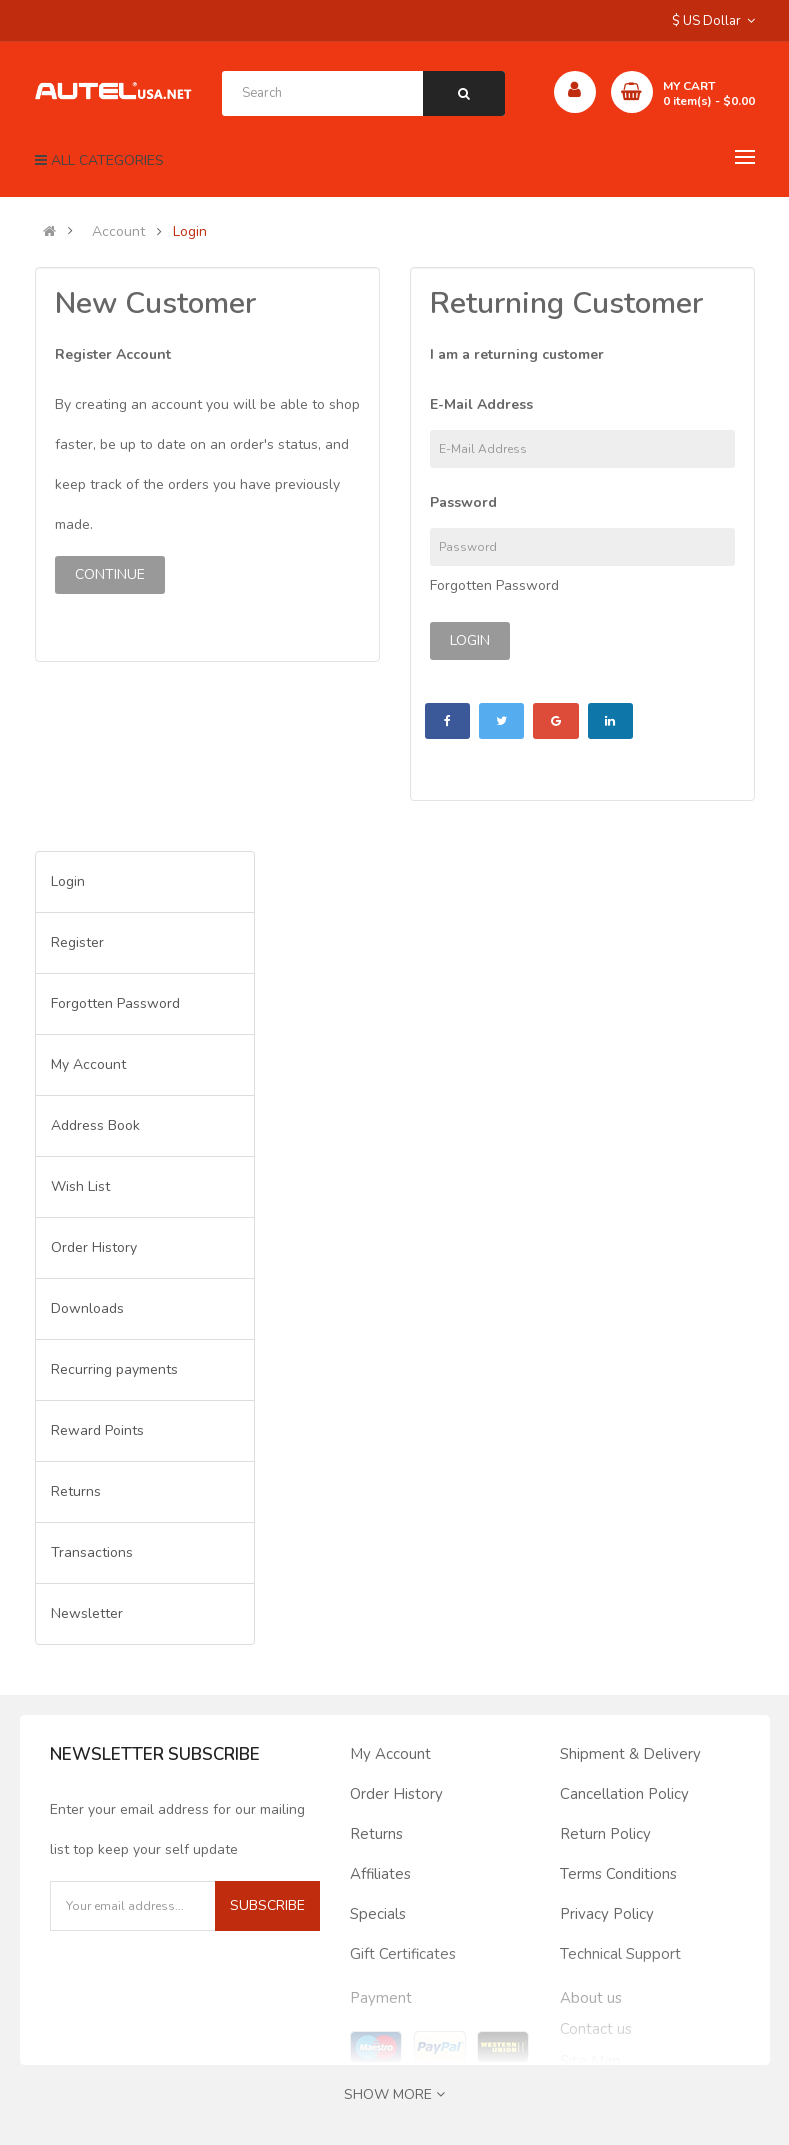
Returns (76, 1491)
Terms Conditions (618, 1874)
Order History (94, 1247)
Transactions (92, 1552)
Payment (381, 1998)
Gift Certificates (403, 1954)
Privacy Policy (607, 1914)
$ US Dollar (713, 21)
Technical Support (620, 1954)
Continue (110, 574)
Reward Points (97, 1430)
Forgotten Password (494, 585)
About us (591, 1998)
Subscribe (267, 1905)
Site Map (590, 2061)
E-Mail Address (481, 404)
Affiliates (380, 1874)
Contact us (596, 2029)
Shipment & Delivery (630, 1754)
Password (463, 502)
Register (77, 942)
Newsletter (87, 1613)
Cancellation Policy (624, 1794)
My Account (88, 1064)
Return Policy (605, 1834)
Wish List (80, 1186)
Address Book (95, 1125)
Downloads (87, 1308)
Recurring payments (114, 1369)
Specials (378, 1914)
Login (190, 232)
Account (118, 232)
